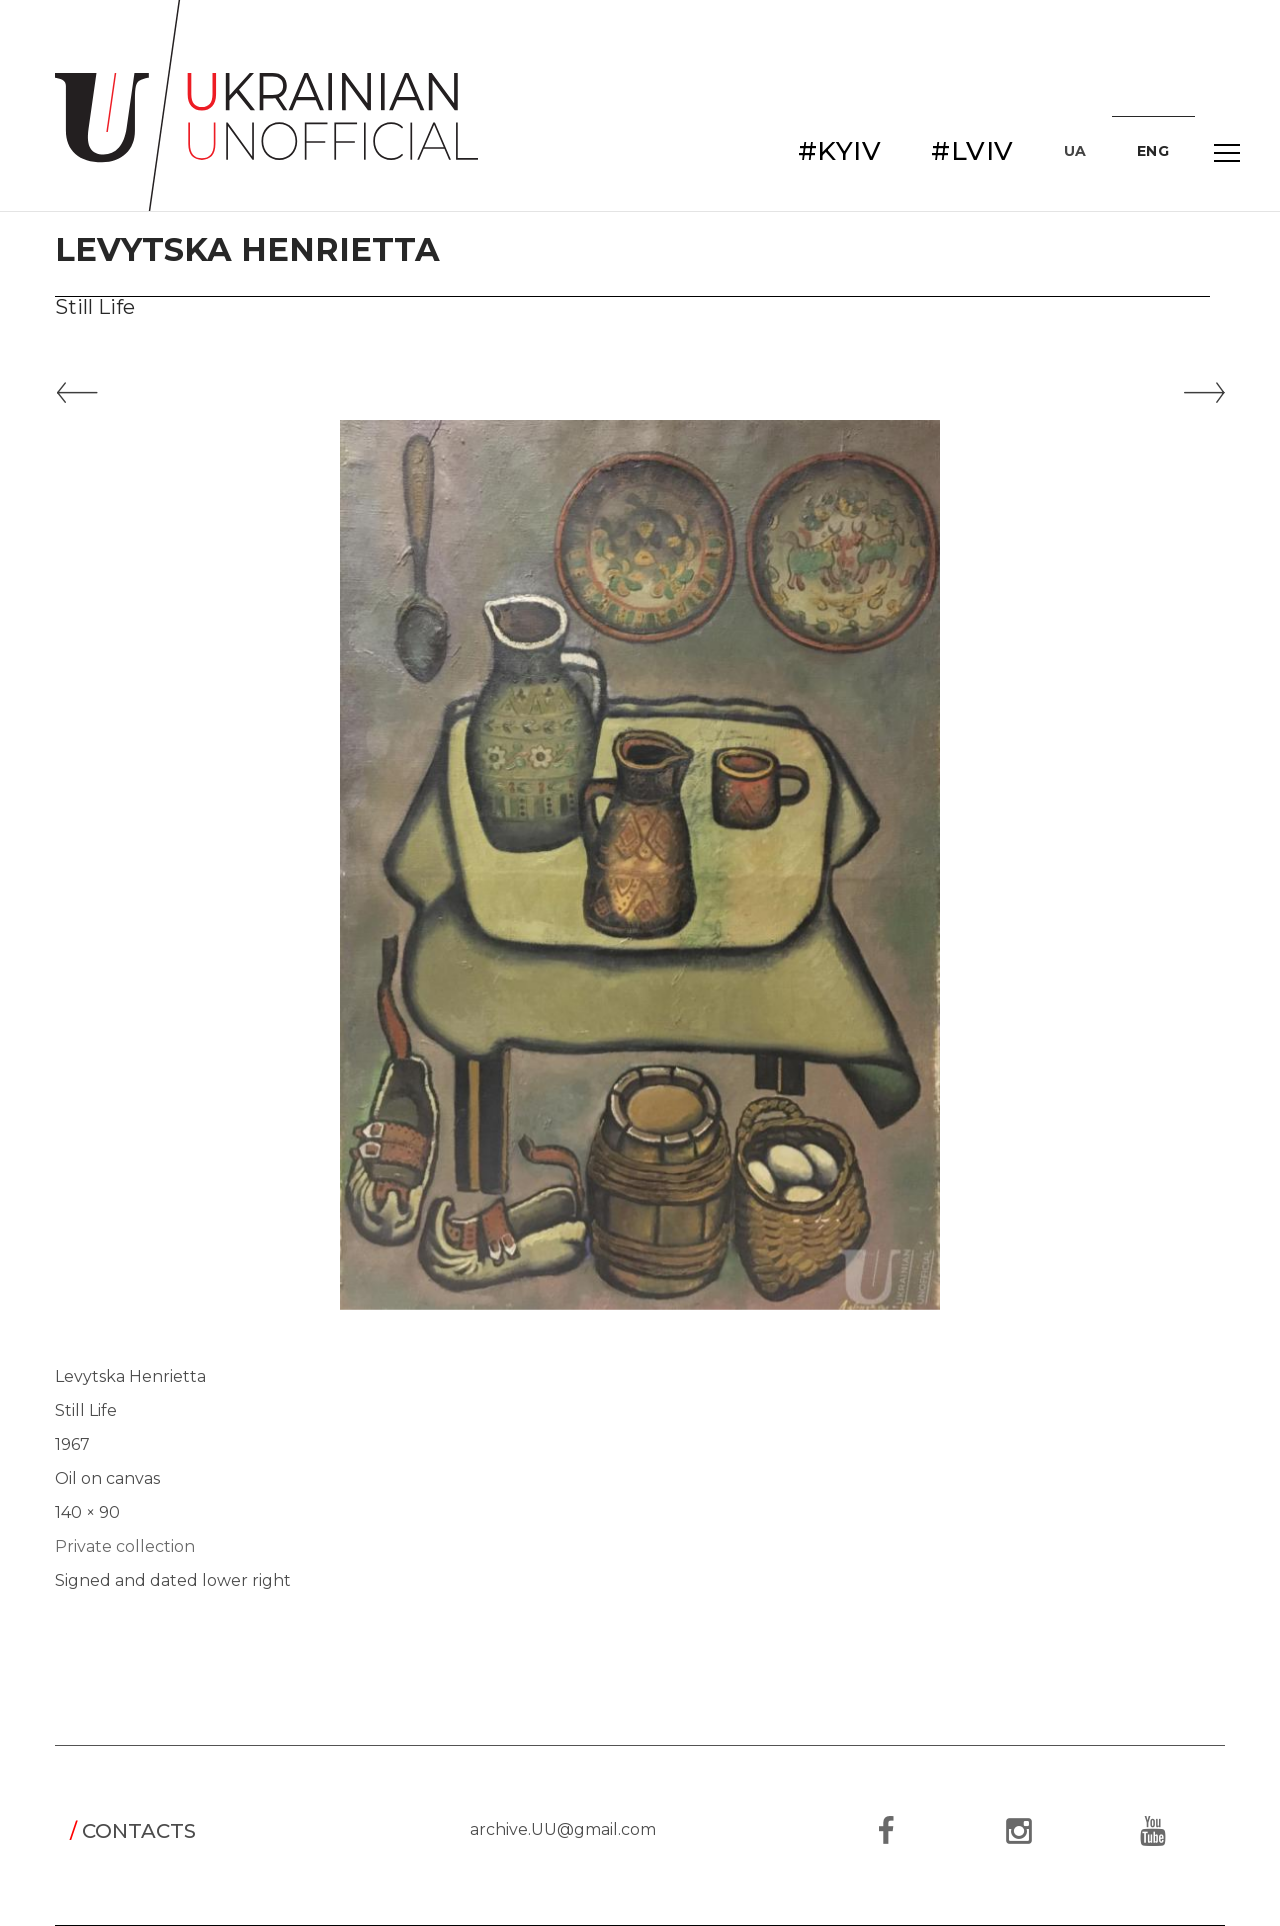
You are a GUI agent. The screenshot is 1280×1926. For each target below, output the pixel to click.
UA (1075, 151)
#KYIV (840, 151)
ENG (1153, 151)
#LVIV (972, 151)
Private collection (125, 1546)
